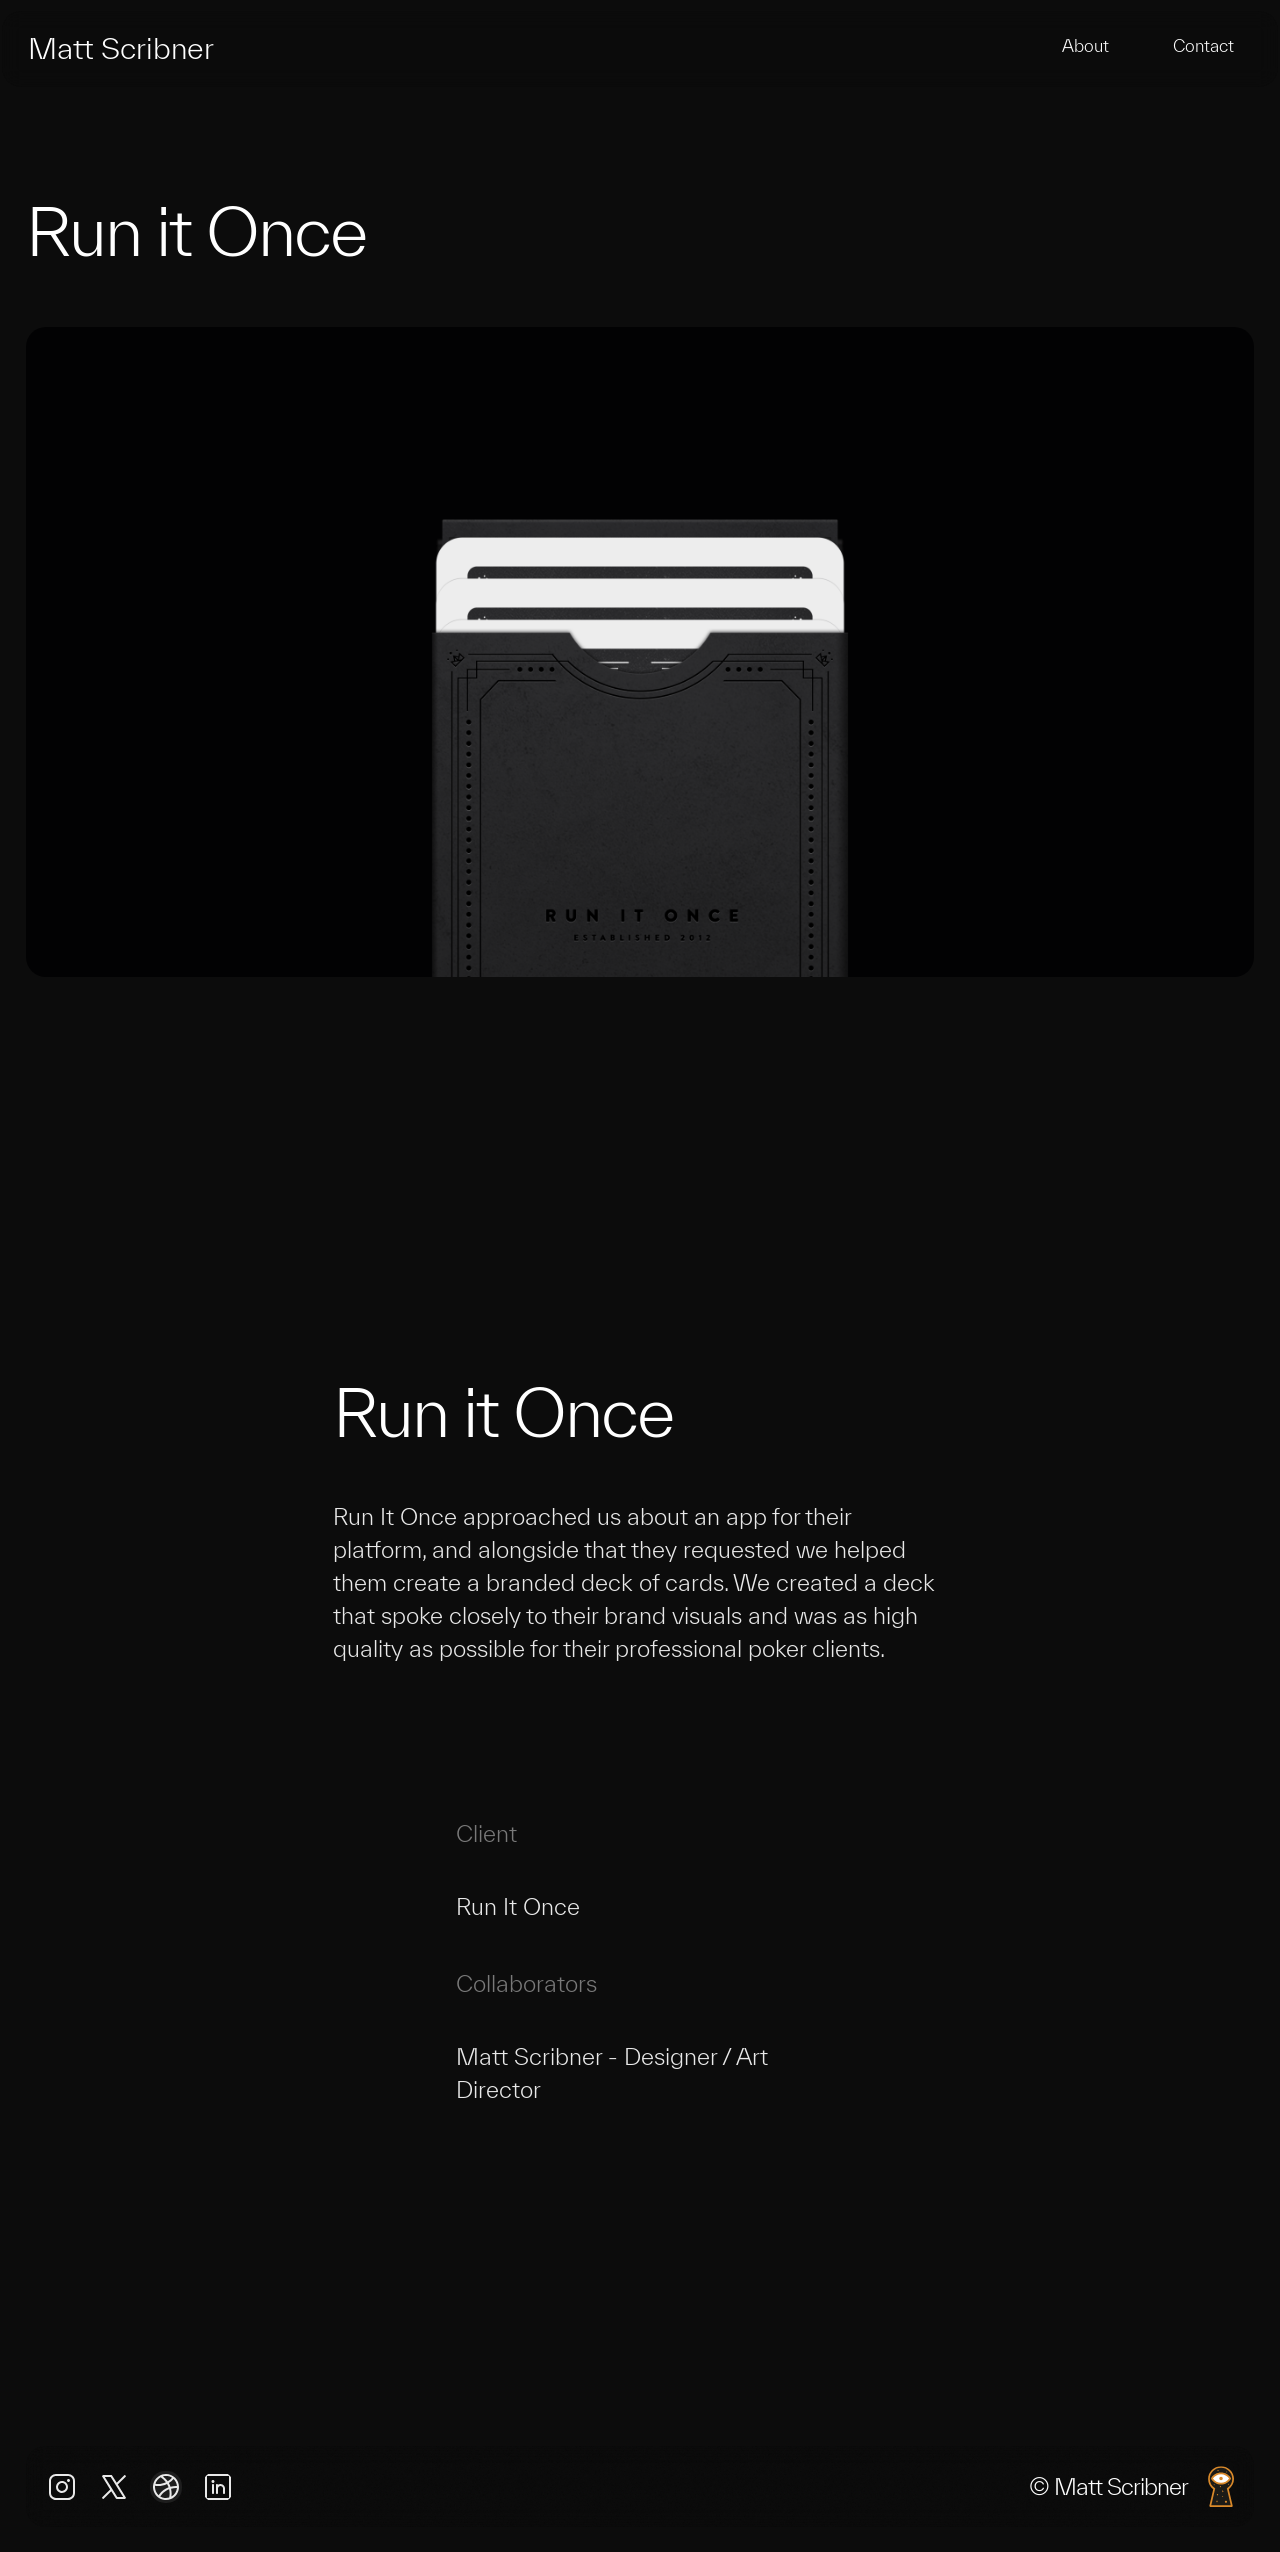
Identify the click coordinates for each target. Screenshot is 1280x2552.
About (1085, 45)
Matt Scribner (121, 48)
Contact (1203, 45)
